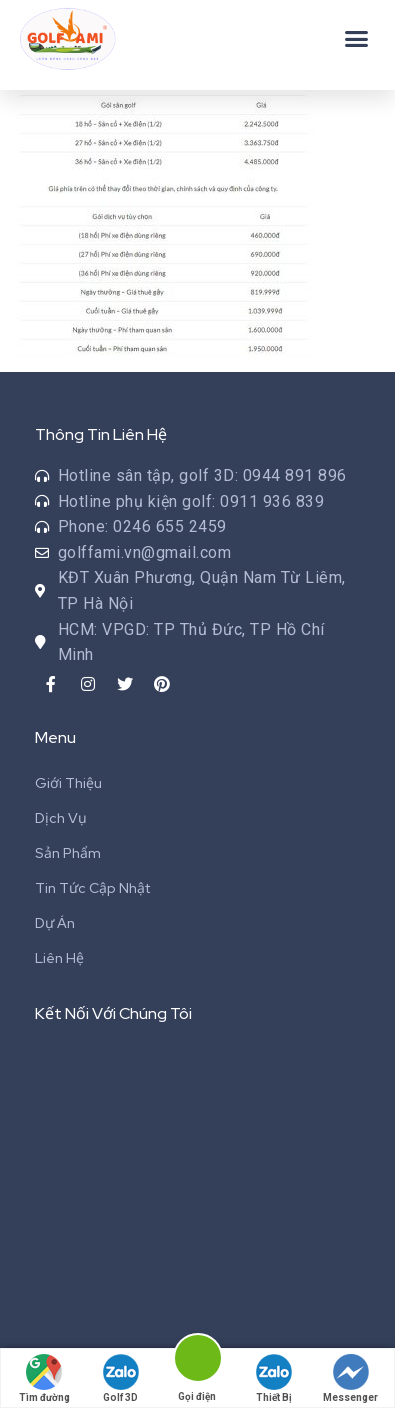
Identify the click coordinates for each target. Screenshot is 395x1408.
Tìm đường (44, 1378)
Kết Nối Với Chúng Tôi (113, 1013)
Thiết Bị (274, 1378)
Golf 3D (121, 1378)
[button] (357, 39)
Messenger (350, 1378)
